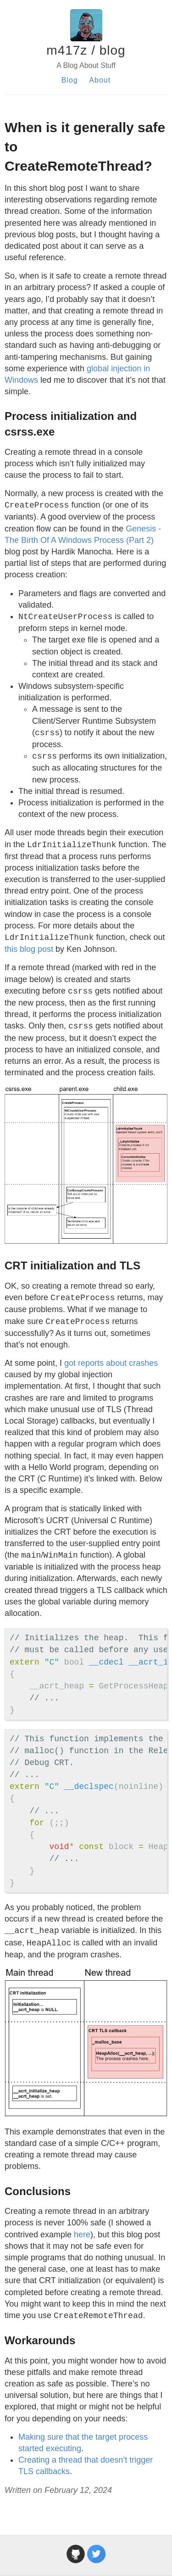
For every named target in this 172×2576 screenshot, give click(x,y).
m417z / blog (85, 50)
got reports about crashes (111, 1363)
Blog (69, 80)
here (82, 2234)
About (100, 80)
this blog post (29, 949)
